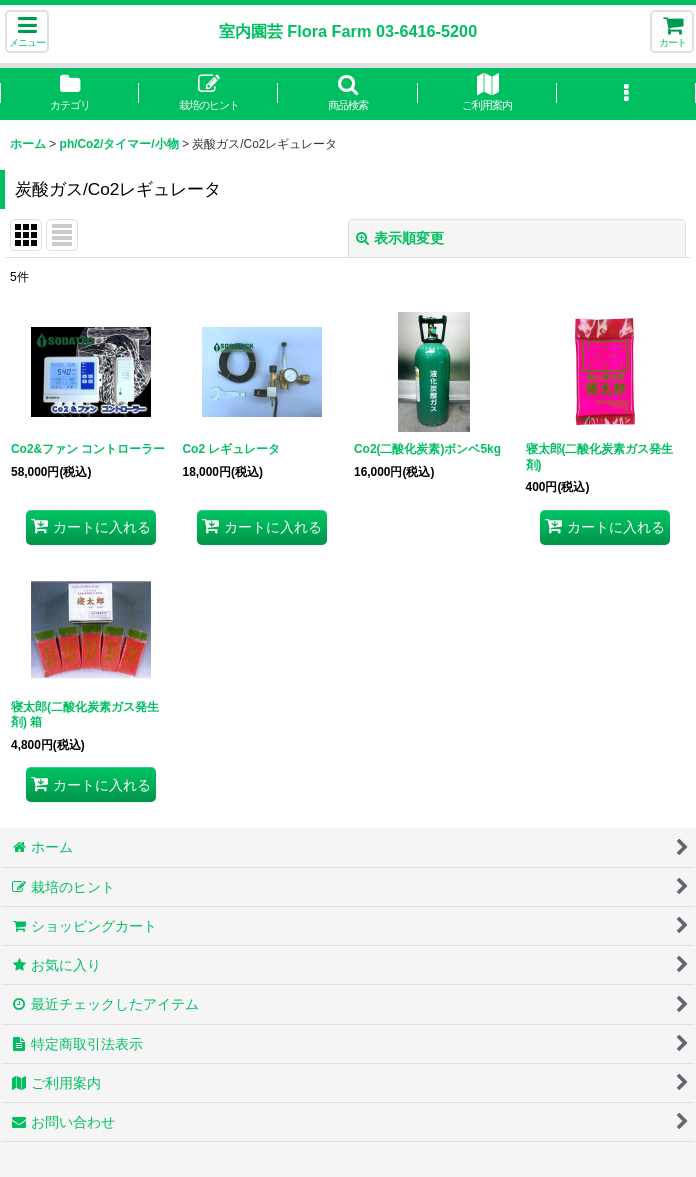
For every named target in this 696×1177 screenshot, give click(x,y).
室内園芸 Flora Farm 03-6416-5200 (348, 31)
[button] (27, 31)
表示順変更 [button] (400, 238)
